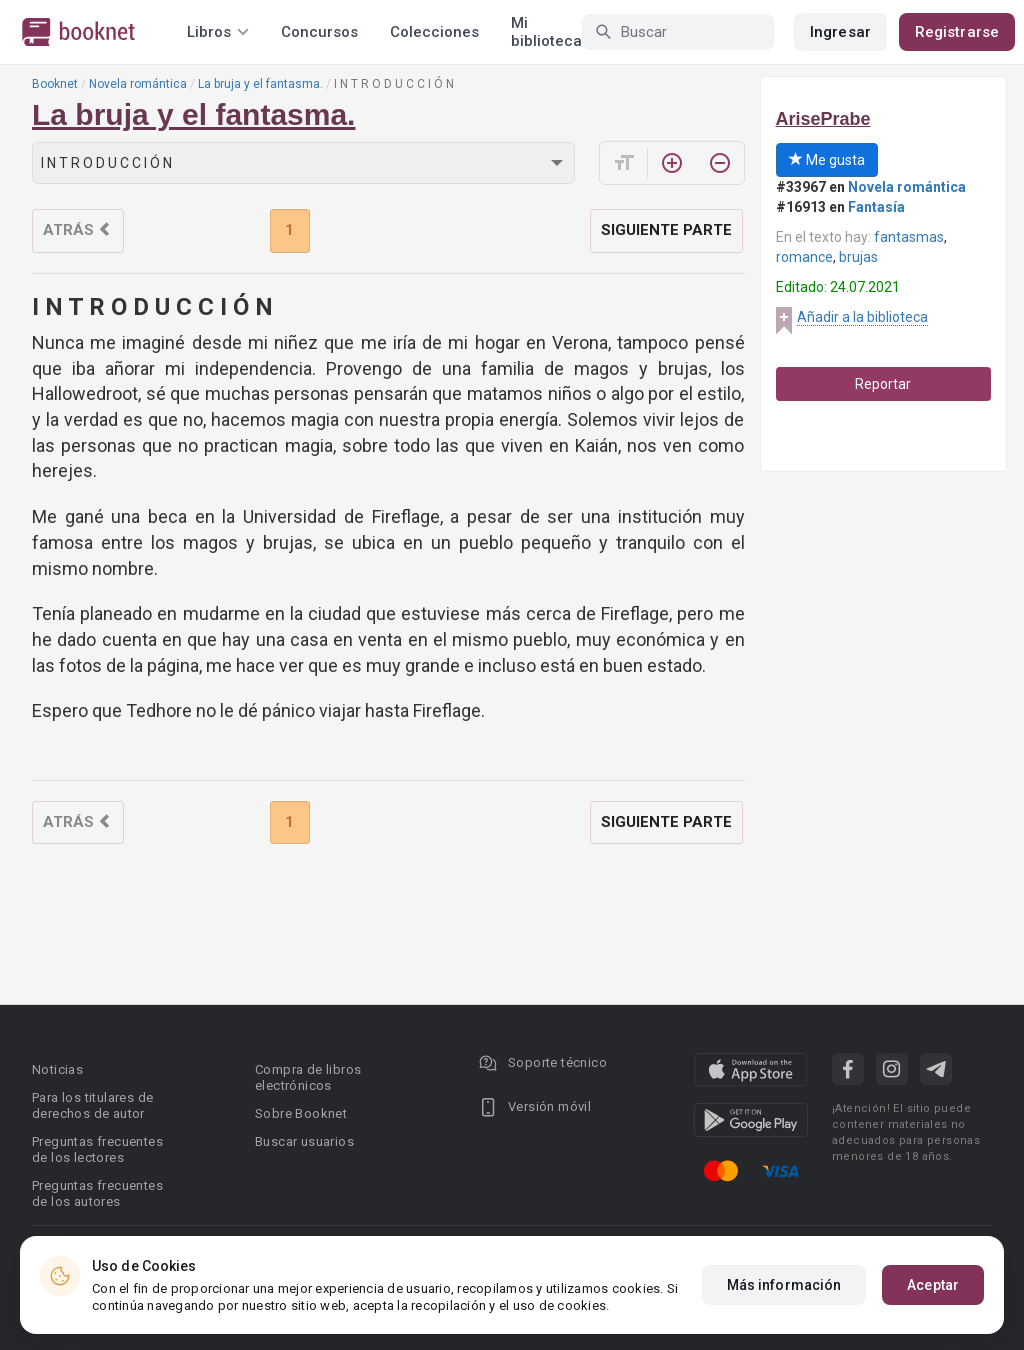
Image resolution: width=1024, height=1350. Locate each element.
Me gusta (827, 160)
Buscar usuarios (304, 1141)
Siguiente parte (666, 230)
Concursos (319, 32)
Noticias (57, 1069)
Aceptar (933, 1291)
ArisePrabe (823, 119)
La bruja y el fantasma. (260, 84)
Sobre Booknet (301, 1113)
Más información (784, 1291)
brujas (858, 257)
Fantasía (876, 207)
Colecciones (434, 32)
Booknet (55, 84)
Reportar (883, 384)
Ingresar (840, 32)
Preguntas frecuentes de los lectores (97, 1149)
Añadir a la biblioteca (862, 317)
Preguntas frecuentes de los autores (97, 1193)
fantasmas (909, 237)
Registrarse (957, 32)
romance (804, 257)
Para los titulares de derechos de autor (92, 1105)
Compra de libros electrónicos (308, 1077)
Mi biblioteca (546, 32)
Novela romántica (138, 84)
